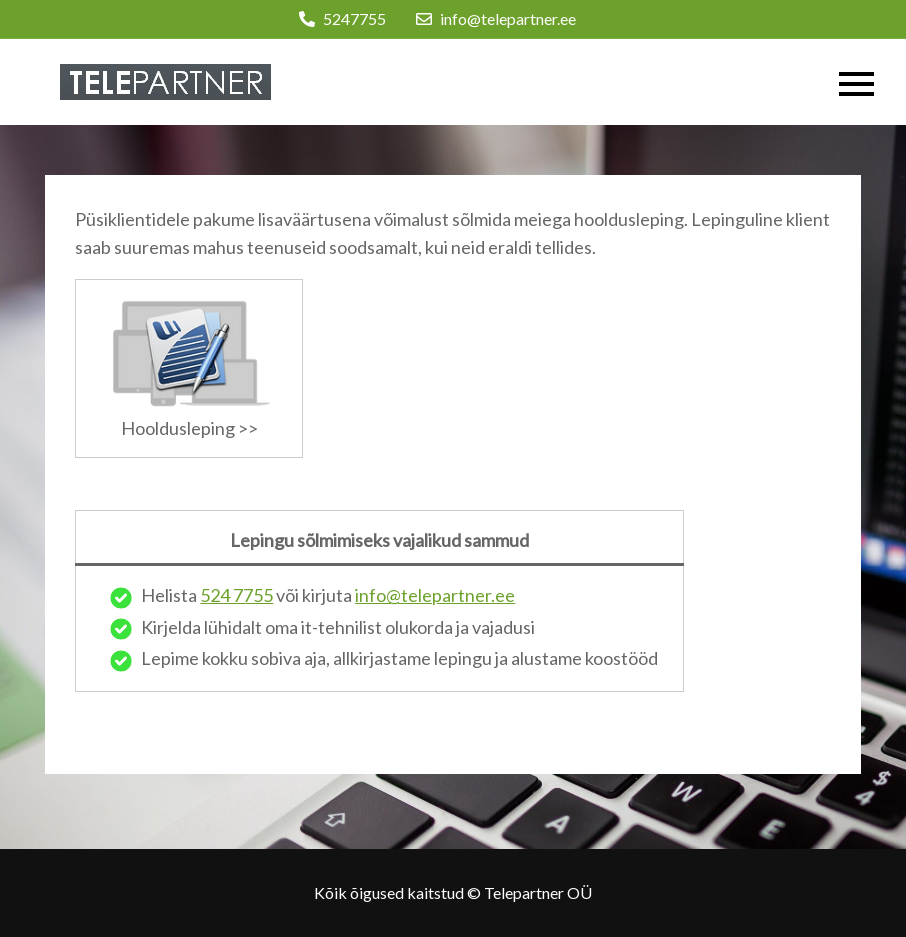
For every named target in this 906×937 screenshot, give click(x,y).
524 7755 (236, 595)
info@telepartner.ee (496, 18)
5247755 (342, 18)
